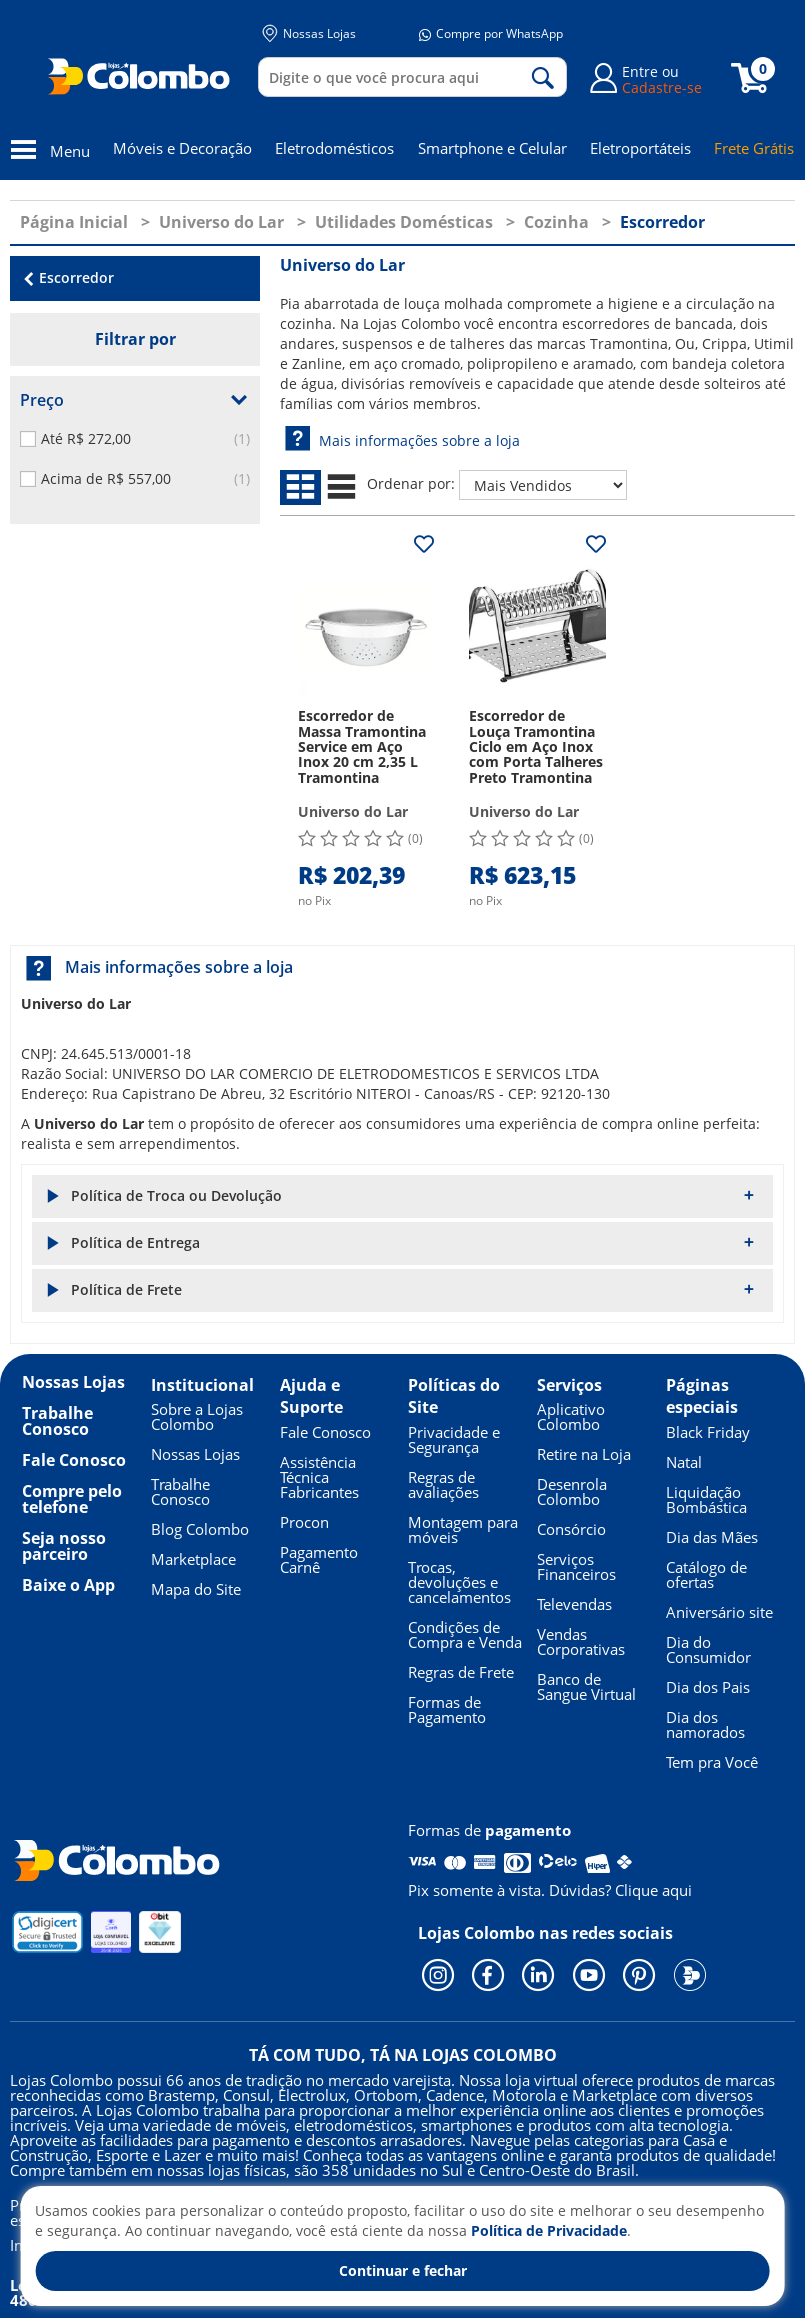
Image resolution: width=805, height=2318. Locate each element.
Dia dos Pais (708, 1687)
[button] (402, 1196)
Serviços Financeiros (576, 1566)
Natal (684, 1462)
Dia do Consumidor (708, 1649)
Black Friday (708, 1432)
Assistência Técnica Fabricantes (319, 1477)
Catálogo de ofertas (706, 1574)
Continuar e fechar (403, 2270)
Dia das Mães (712, 1537)
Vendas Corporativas (581, 1641)
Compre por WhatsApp (491, 33)
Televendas (574, 1604)
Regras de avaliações (443, 1484)
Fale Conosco (74, 1460)
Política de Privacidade (549, 2230)
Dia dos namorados (705, 1724)
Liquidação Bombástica (706, 1499)
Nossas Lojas (309, 33)
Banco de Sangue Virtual (586, 1686)
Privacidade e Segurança (454, 1439)
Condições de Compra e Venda (465, 1634)
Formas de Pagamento (447, 1709)
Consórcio (571, 1529)
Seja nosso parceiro (64, 1546)
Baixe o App (68, 1585)
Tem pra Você (712, 1762)
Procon (304, 1522)
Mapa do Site (196, 1589)
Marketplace (193, 1559)
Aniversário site (719, 1612)
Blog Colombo (200, 1529)
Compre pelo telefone (72, 1499)
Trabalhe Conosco (57, 1421)
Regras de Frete (461, 1672)
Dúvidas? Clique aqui (620, 1890)
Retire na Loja (584, 1454)
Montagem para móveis (463, 1529)
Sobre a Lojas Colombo (197, 1416)
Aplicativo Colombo (571, 1416)
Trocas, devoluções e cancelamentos (459, 1582)
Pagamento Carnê (319, 1559)
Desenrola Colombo (572, 1491)
